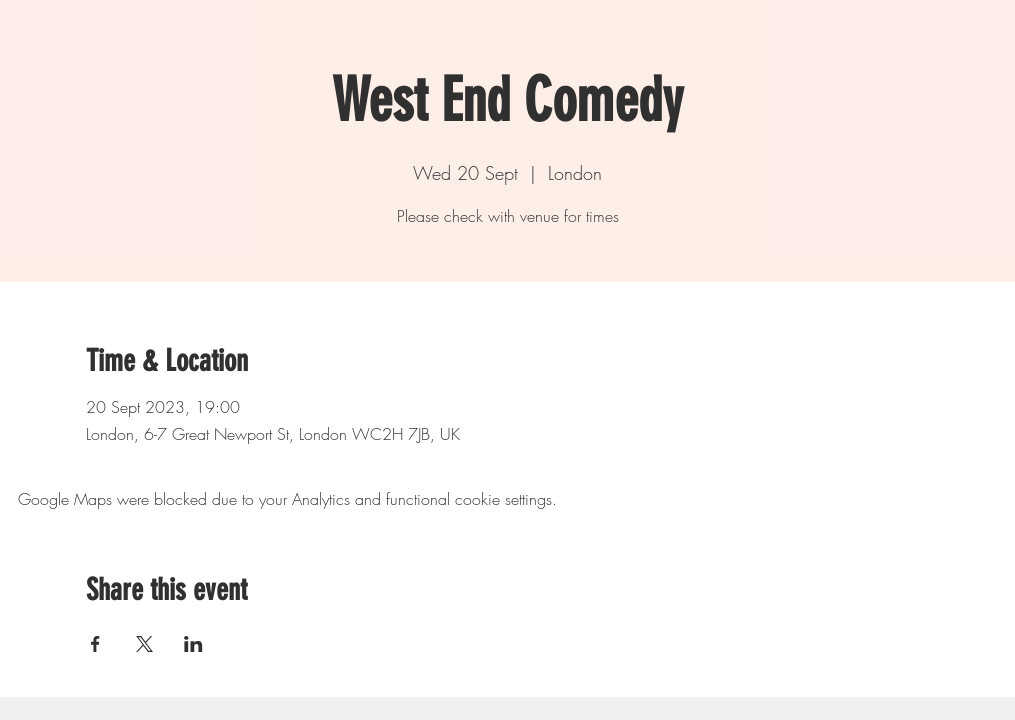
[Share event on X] (144, 644)
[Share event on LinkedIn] (193, 644)
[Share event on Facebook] (95, 644)
